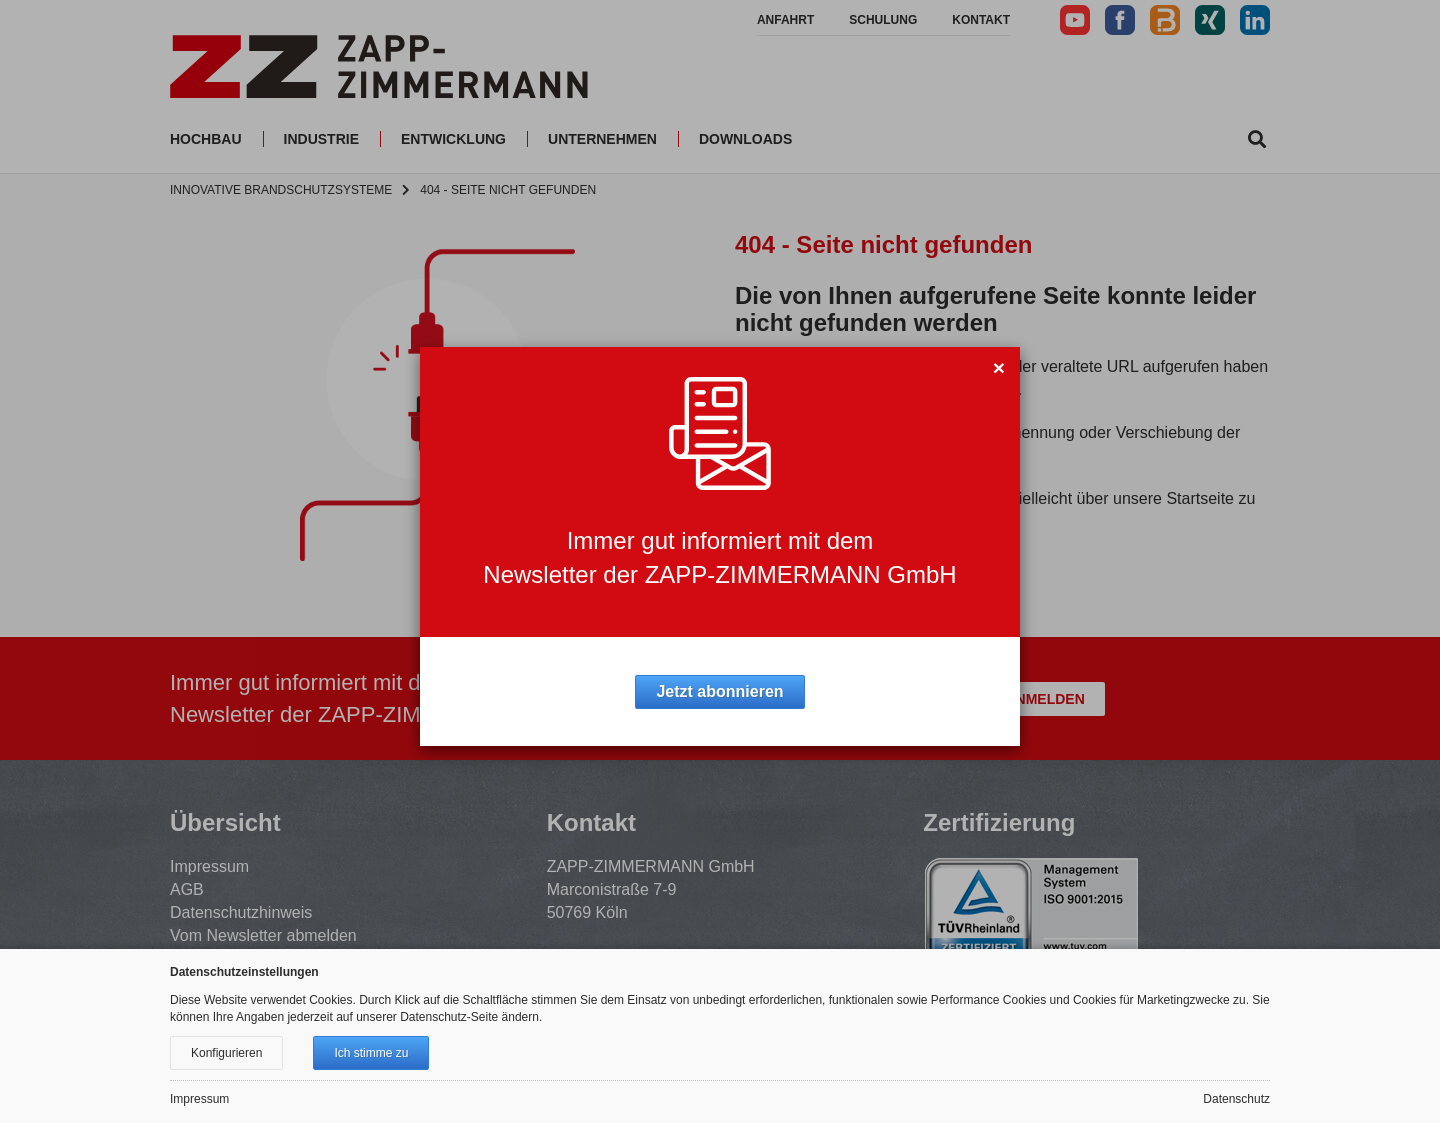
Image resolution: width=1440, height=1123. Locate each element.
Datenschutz (1236, 1099)
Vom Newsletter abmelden (263, 935)
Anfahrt (785, 20)
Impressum (209, 866)
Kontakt (981, 20)
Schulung (883, 20)
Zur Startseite (807, 569)
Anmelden (1044, 699)
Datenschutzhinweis (241, 912)
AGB (187, 889)
